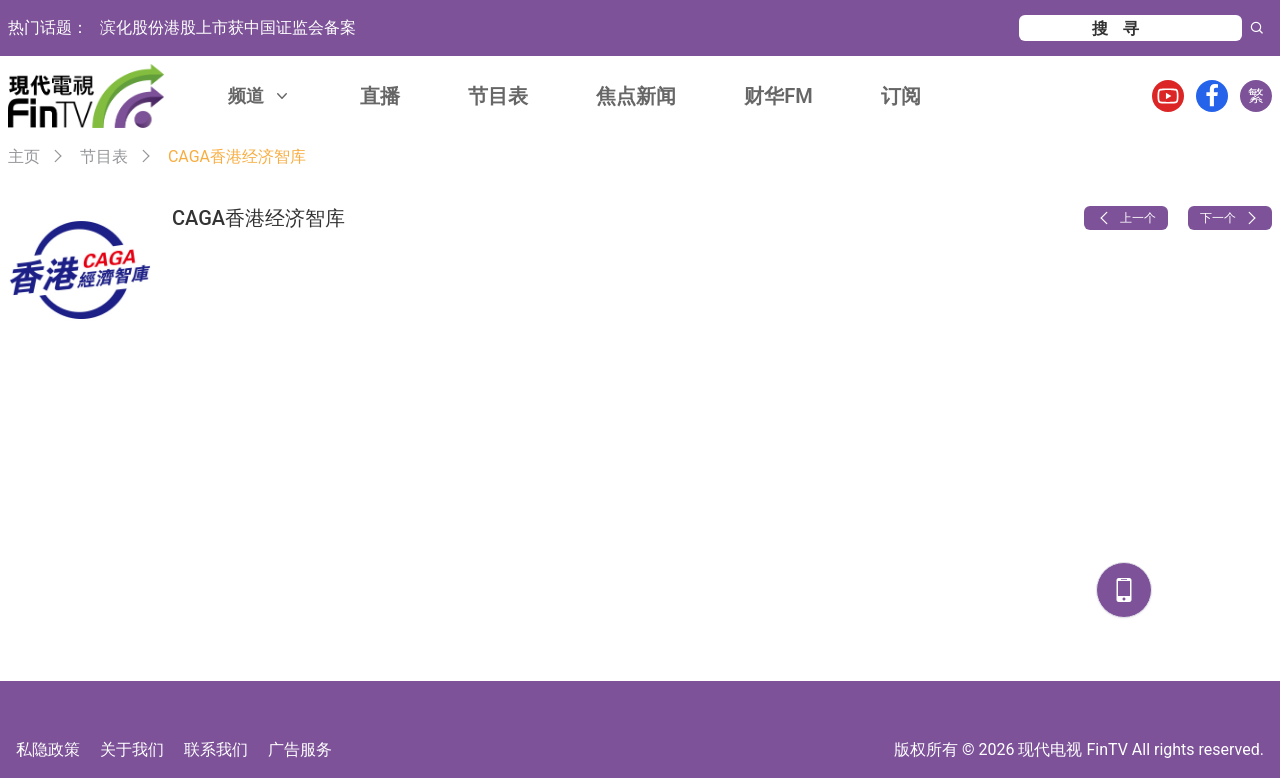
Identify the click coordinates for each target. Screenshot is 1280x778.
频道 (260, 95)
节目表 (498, 96)
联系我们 (216, 749)
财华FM (778, 96)
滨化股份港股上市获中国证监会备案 (228, 27)
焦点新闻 (636, 96)
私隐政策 (48, 749)
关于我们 (132, 749)
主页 (24, 156)
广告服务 (300, 749)
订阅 (901, 96)
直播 (380, 96)
